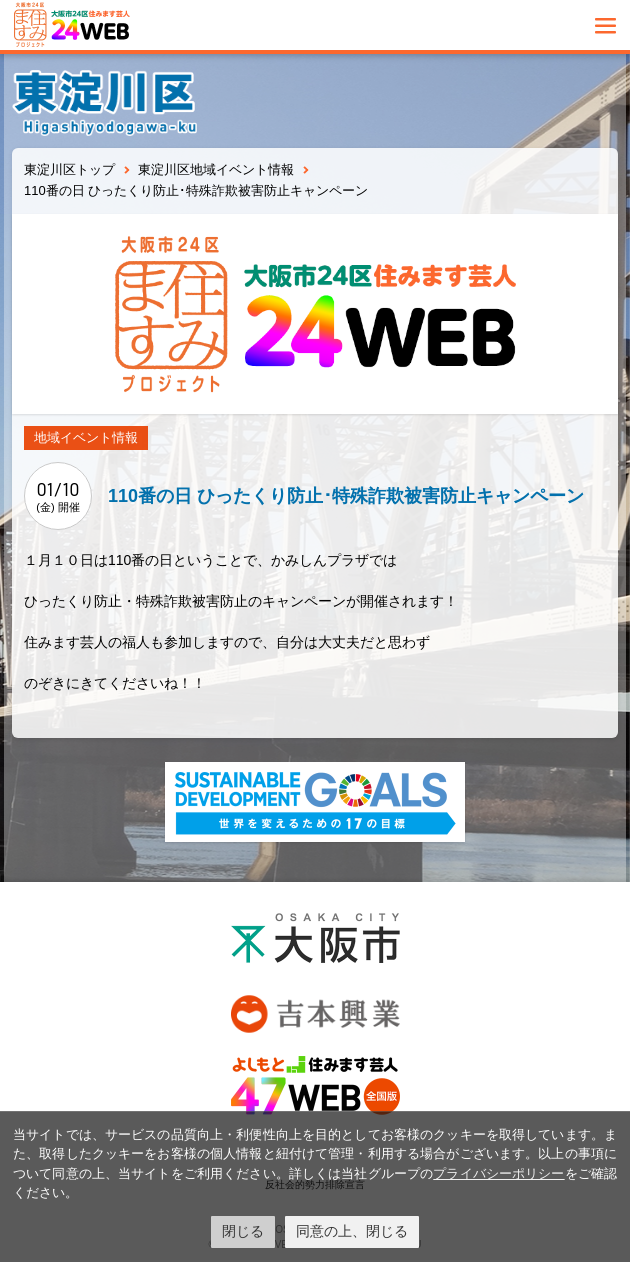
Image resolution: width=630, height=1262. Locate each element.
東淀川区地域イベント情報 (216, 169)
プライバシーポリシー (498, 1173)
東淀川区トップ (69, 169)
